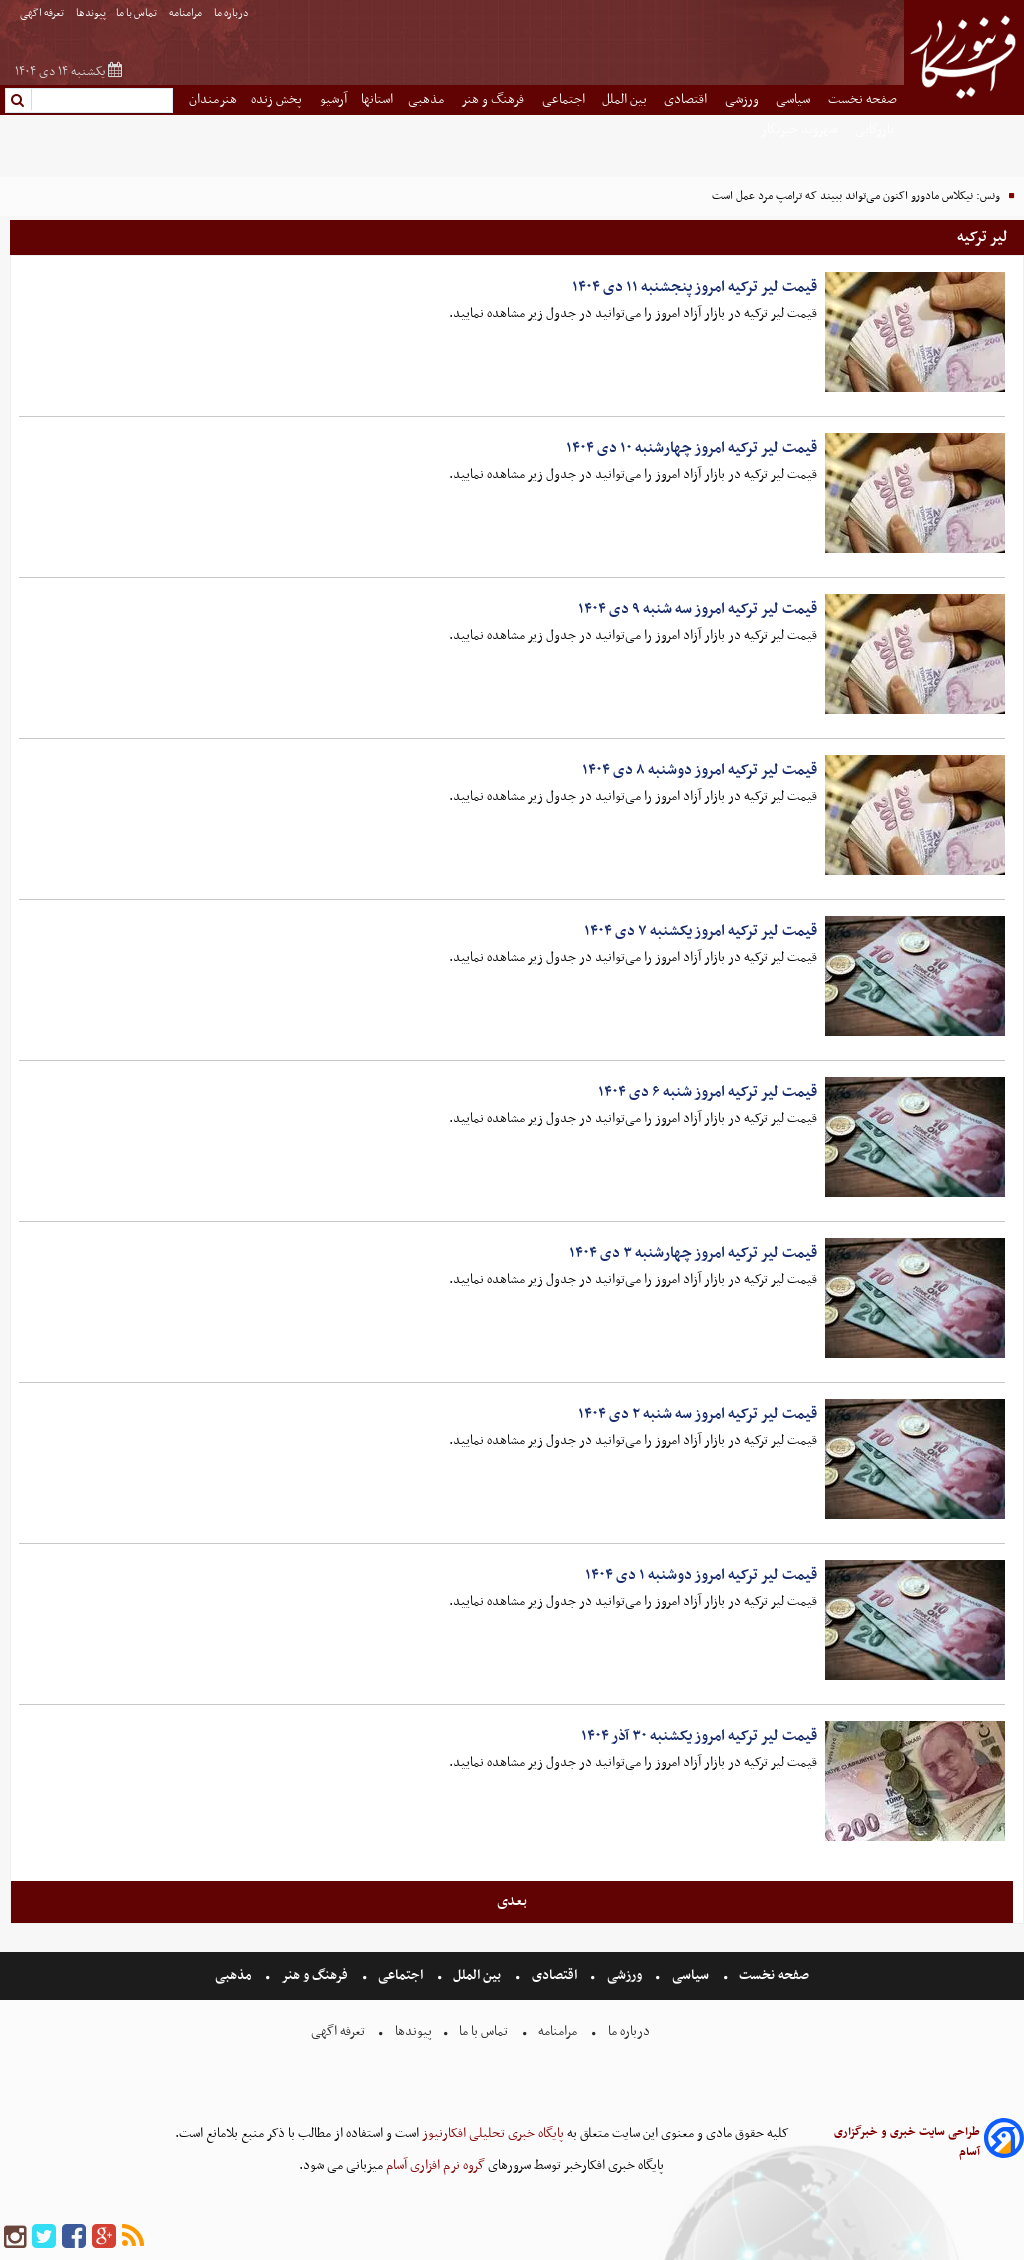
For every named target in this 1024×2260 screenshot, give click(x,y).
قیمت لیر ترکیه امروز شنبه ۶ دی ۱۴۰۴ (707, 1092)
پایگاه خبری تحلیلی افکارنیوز (491, 2133)
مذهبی (427, 99)
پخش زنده (278, 99)
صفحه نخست (862, 99)
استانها (377, 99)
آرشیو (333, 99)
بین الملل (626, 99)
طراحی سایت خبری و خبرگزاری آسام (907, 2142)
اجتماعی (565, 99)
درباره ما (232, 13)
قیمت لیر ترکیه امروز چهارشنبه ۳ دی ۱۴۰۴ (693, 1253)
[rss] (133, 2237)
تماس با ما (137, 13)
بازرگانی (876, 129)
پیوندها (91, 13)
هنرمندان (213, 99)
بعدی (512, 1901)
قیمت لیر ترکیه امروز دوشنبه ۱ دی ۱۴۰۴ (701, 1575)
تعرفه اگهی (43, 13)
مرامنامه (186, 13)
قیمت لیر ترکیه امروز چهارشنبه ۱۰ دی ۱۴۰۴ (691, 448)
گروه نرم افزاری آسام (434, 2165)
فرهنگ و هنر (494, 99)
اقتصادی (687, 99)
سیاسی (794, 99)
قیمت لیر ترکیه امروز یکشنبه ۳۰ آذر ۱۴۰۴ (699, 1736)
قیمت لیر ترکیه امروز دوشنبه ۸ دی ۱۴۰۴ (699, 770)
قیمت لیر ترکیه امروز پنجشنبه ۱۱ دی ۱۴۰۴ (694, 287)
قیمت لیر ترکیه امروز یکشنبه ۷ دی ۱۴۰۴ (700, 931)
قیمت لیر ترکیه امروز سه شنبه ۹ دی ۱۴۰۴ (697, 609)
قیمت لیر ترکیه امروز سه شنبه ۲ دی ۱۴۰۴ (697, 1414)
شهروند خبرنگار (800, 129)
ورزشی (743, 99)
